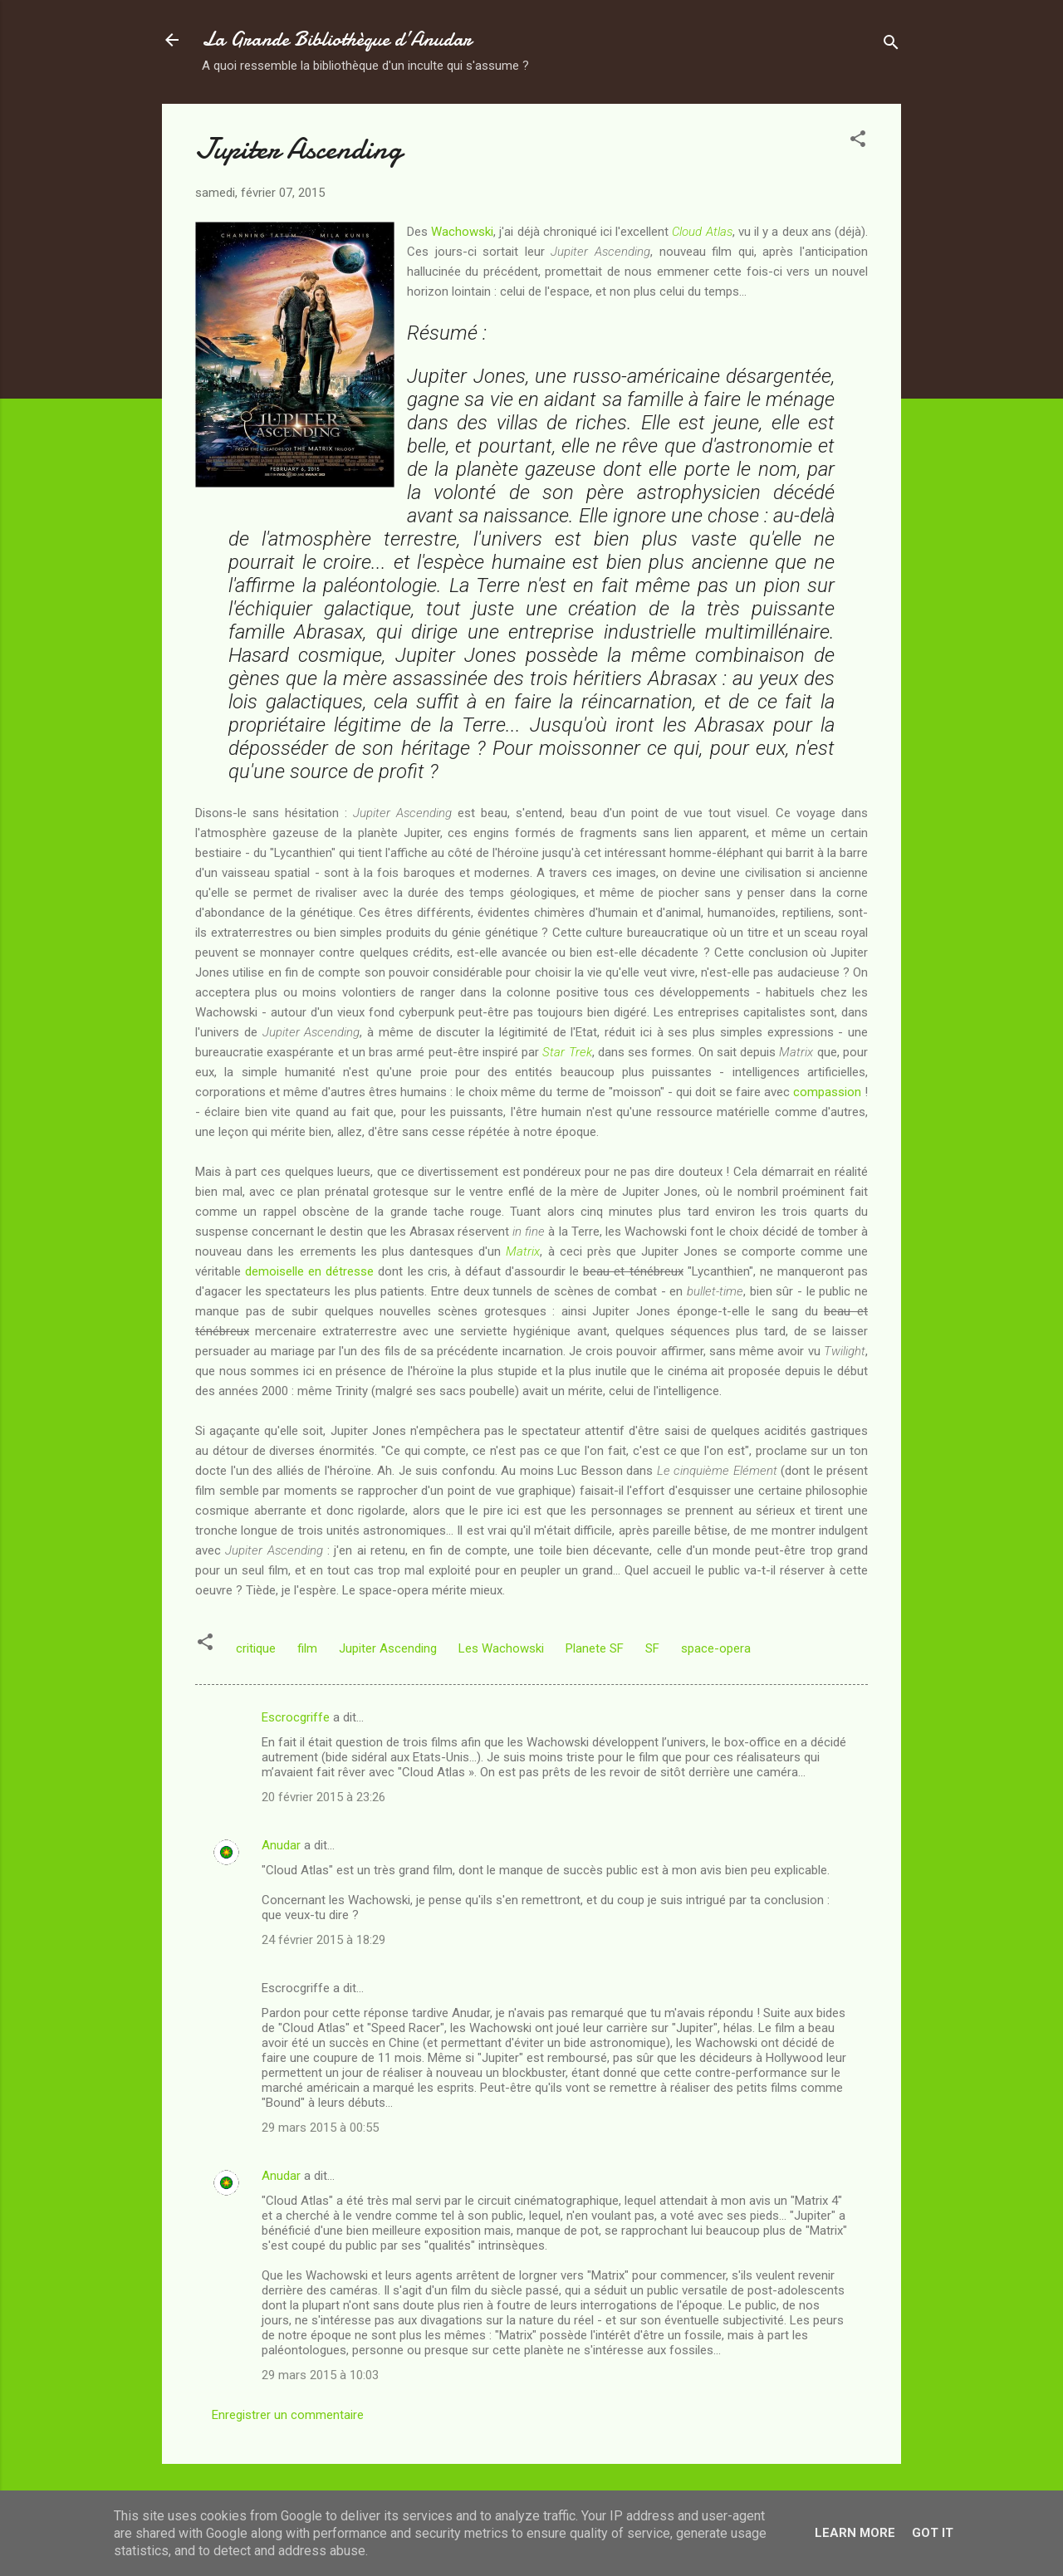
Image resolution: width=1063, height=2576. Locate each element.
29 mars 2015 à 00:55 (320, 2127)
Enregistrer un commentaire (288, 2414)
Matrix (523, 1251)
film (307, 1648)
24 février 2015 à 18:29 (323, 1939)
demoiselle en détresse (309, 1271)
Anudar (281, 1845)
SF (652, 1648)
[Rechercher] (891, 45)
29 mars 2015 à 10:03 (320, 2375)
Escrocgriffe (296, 1717)
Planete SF (595, 1648)
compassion (827, 1092)
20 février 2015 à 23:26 (323, 1797)
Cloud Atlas (702, 231)
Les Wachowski (501, 1648)
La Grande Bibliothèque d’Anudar (337, 39)
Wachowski (462, 231)
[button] (858, 141)
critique (256, 1648)
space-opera (716, 1648)
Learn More (855, 2532)
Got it (932, 2532)
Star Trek (566, 1052)
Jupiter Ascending (388, 1648)
